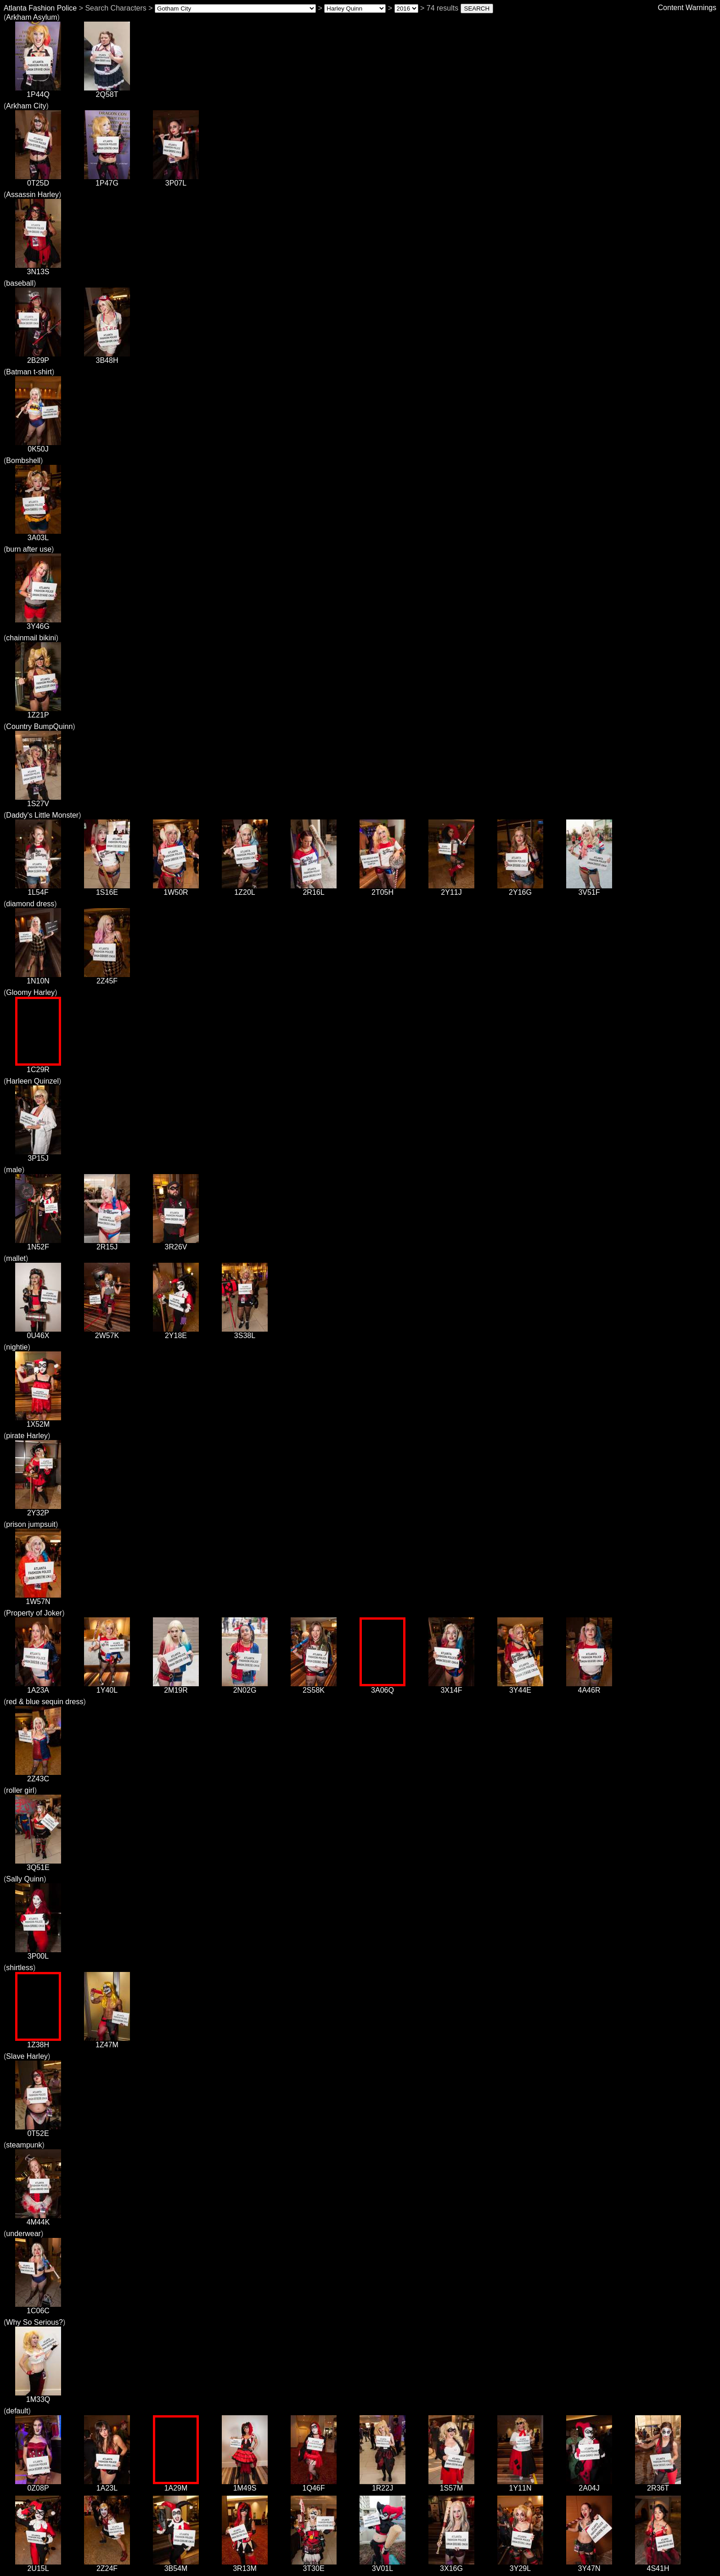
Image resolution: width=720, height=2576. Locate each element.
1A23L (107, 2485)
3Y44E (520, 1687)
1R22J (382, 2485)
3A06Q (382, 1687)
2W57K (107, 1332)
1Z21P (38, 712)
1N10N (38, 978)
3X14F (451, 1687)
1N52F (38, 1244)
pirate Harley (27, 1436)
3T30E (314, 2565)
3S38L (245, 1332)
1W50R (176, 889)
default (17, 2411)
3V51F (589, 889)
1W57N (38, 1598)
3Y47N (589, 2565)
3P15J (38, 1155)
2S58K (314, 1687)
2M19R (176, 1687)
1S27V (38, 800)
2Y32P (38, 1510)
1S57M (451, 2485)
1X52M (38, 1421)
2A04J (589, 2485)
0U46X (38, 1332)
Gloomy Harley (30, 992)
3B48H (107, 357)
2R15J (107, 1244)
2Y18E (176, 1332)
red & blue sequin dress (44, 1702)
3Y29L (520, 2565)
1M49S (245, 2485)
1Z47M (107, 2041)
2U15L (38, 2565)
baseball (20, 283)
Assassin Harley (32, 194)
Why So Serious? (34, 2322)
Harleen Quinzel (32, 1081)
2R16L (314, 889)
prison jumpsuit (31, 1524)
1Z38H (38, 2041)
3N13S (38, 268)
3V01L (382, 2565)
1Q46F (314, 2485)
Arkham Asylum (31, 17)
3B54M (176, 2565)
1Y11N (520, 2485)
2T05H (382, 889)
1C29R (38, 1066)
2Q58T (107, 91)
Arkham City (26, 106)
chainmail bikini (31, 638)
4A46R (589, 1687)
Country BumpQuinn (39, 726)
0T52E (38, 2130)
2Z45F (107, 978)
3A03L (38, 534)
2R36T (658, 2485)
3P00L (38, 1953)
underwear (23, 2233)
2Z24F (107, 2565)
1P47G (107, 180)
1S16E (107, 889)
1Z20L (245, 889)
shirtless (19, 1968)
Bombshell (23, 460)
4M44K (38, 2219)
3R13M (245, 2565)
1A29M (176, 2485)
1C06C (38, 2307)
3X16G (451, 2565)
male (14, 1170)
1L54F (38, 889)
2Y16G (520, 889)
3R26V (176, 1244)
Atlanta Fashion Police (40, 8)
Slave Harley (27, 2056)
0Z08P (38, 2485)
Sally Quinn (25, 1879)
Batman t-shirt (29, 372)
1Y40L (107, 1687)
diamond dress (30, 904)
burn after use (28, 549)
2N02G (245, 1687)
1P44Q (38, 91)
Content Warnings (687, 7)
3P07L (176, 180)
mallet (16, 1258)
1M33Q (38, 2396)
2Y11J (451, 889)
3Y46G (38, 623)
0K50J (38, 446)
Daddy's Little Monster (42, 815)
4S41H (658, 2565)
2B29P (38, 357)
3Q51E (38, 1864)
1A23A (38, 1687)
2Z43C (38, 1775)
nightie (17, 1347)
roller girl (20, 1790)
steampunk (24, 2145)
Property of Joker (34, 1613)
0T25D (38, 180)
